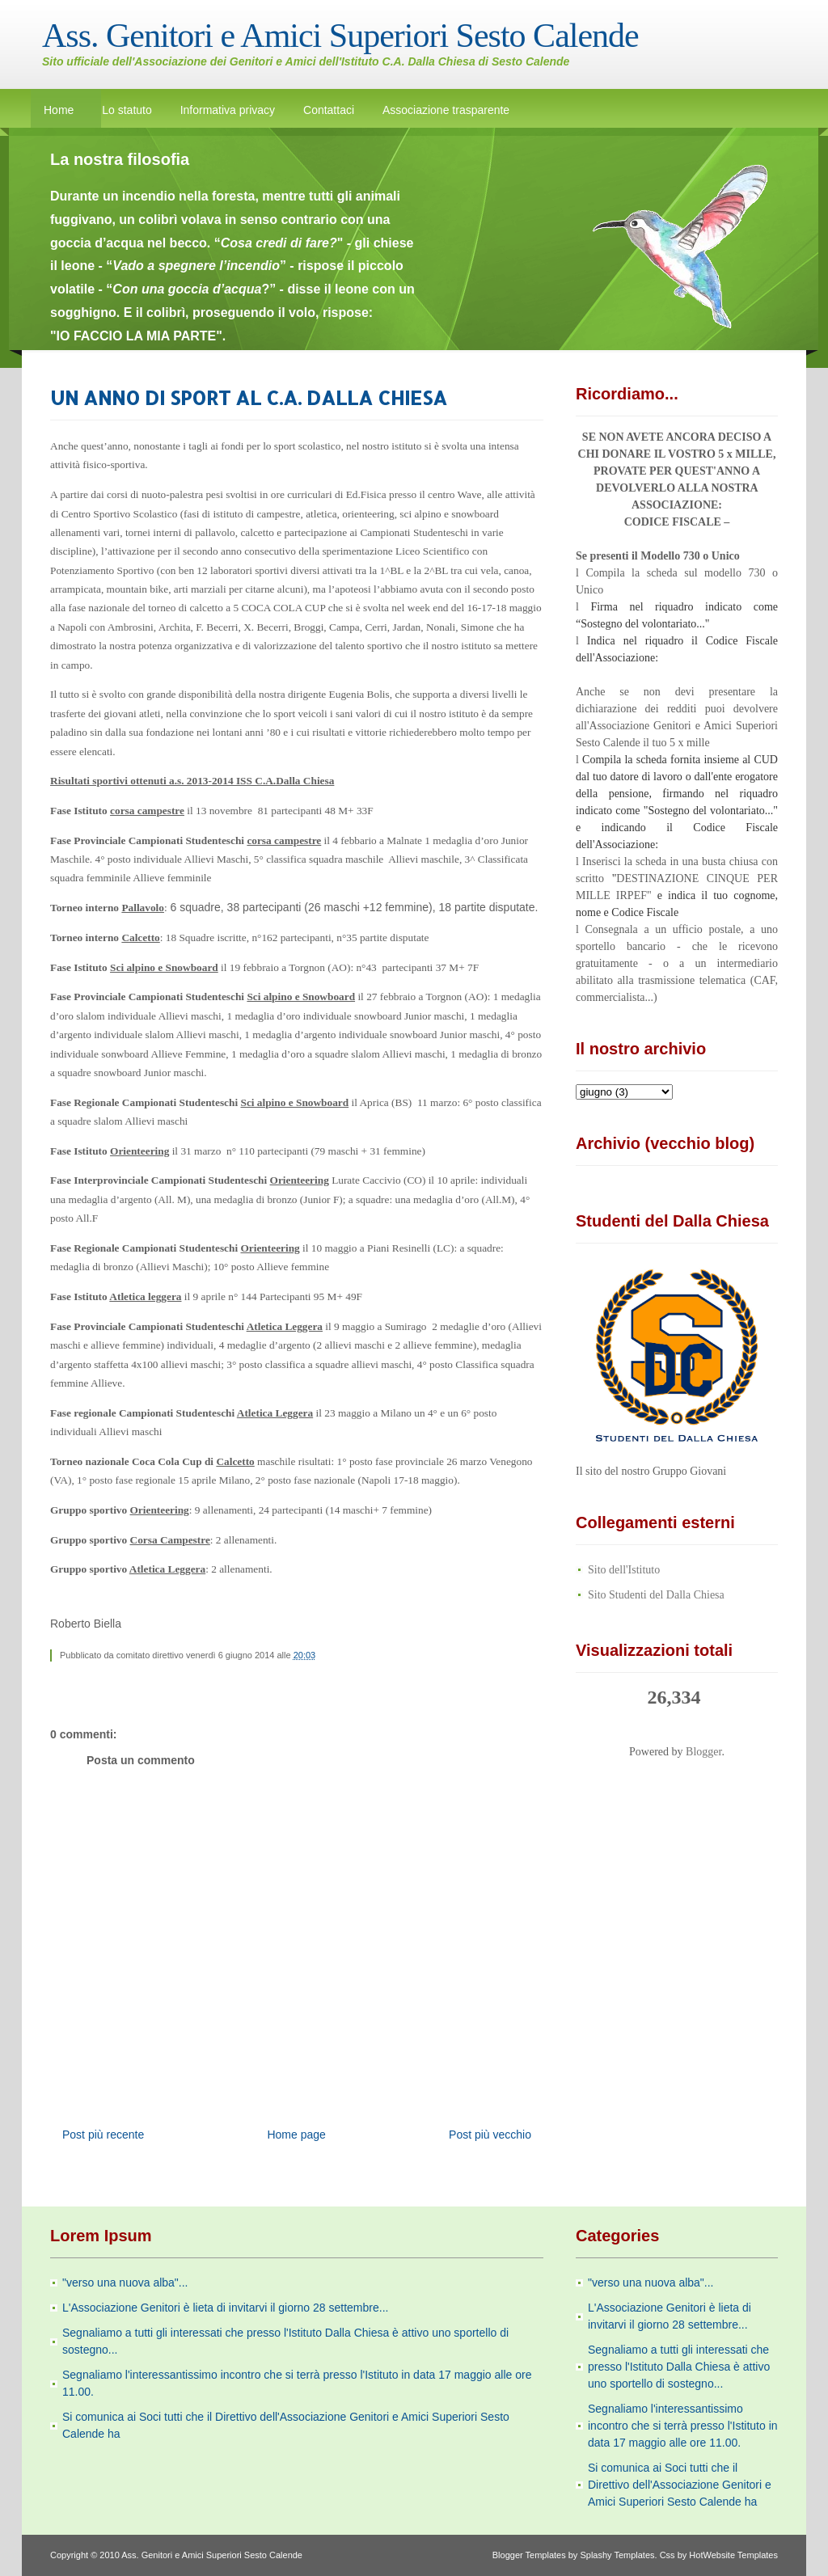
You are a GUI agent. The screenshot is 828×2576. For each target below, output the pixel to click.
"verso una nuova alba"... (125, 2282)
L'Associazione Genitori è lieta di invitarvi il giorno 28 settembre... (225, 2307)
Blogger (703, 1752)
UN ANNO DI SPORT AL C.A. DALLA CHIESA (248, 397)
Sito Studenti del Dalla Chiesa (656, 1595)
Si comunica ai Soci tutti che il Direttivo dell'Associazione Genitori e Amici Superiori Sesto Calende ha (679, 2484)
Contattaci (328, 109)
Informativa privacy (227, 109)
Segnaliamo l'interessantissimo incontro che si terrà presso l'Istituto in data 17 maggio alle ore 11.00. (683, 2425)
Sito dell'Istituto (624, 1570)
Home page (296, 2134)
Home (59, 109)
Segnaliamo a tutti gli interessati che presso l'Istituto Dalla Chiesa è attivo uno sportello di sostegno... (679, 2366)
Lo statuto (127, 109)
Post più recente (103, 2134)
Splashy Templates (617, 2555)
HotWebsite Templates (733, 2555)
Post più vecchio (490, 2134)
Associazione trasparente (445, 109)
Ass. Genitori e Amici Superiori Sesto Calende (340, 35)
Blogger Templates (529, 2555)
